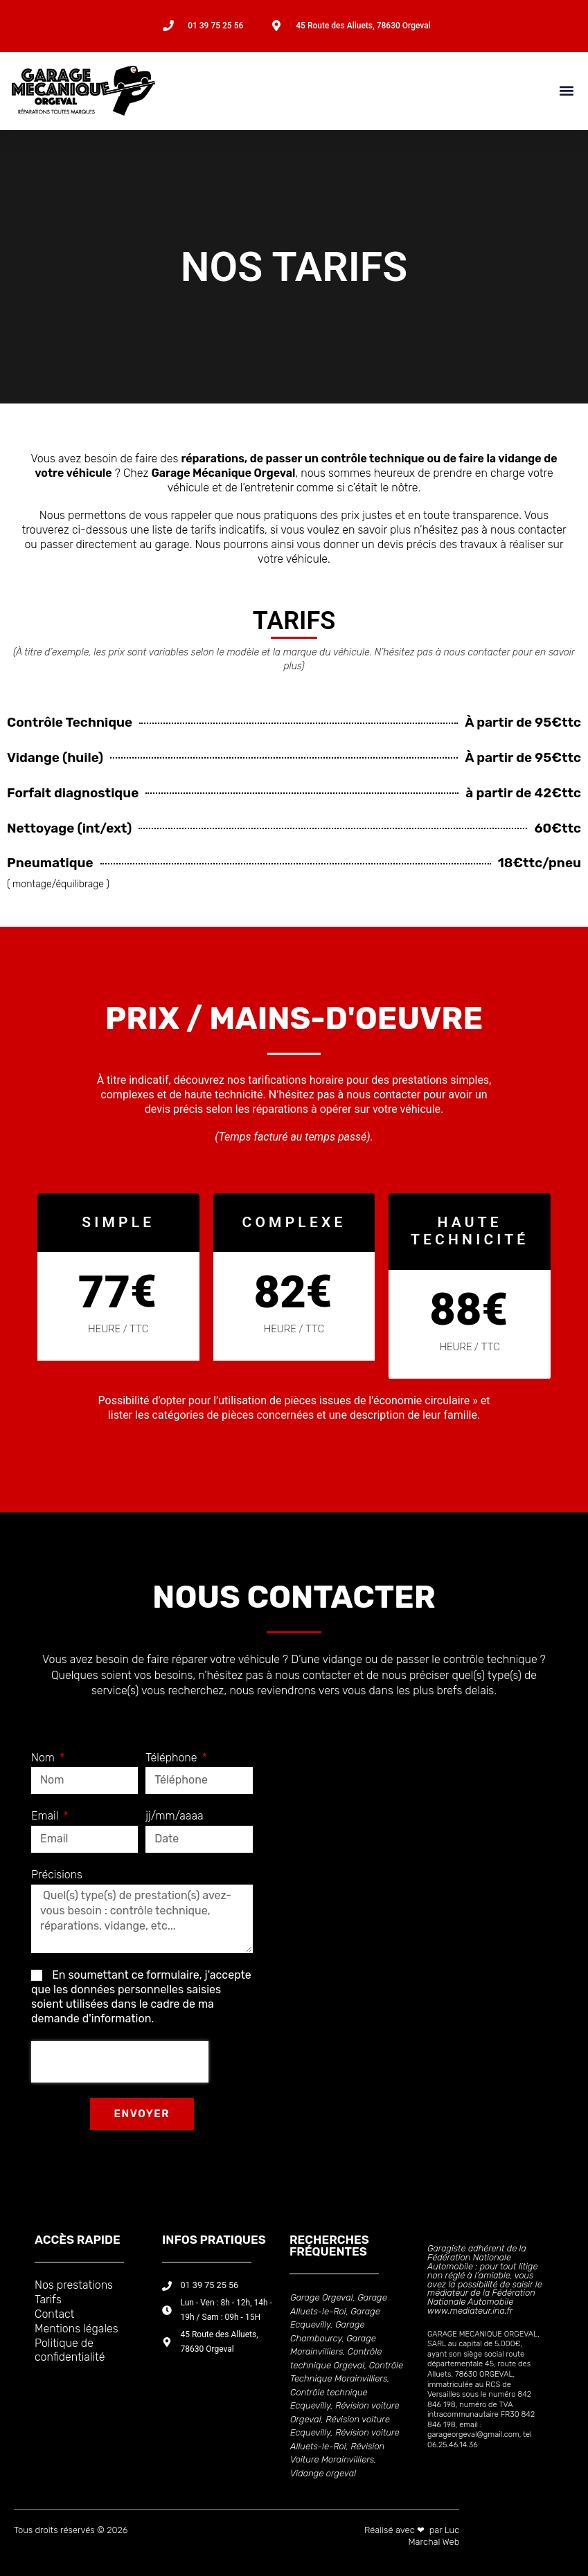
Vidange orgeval (323, 2473)
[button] (566, 91)
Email (46, 1815)
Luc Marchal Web (433, 2536)
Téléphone (172, 1757)
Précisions (56, 1874)
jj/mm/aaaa (174, 1815)
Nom (44, 1757)
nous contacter (477, 652)
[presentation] (119, 2062)
